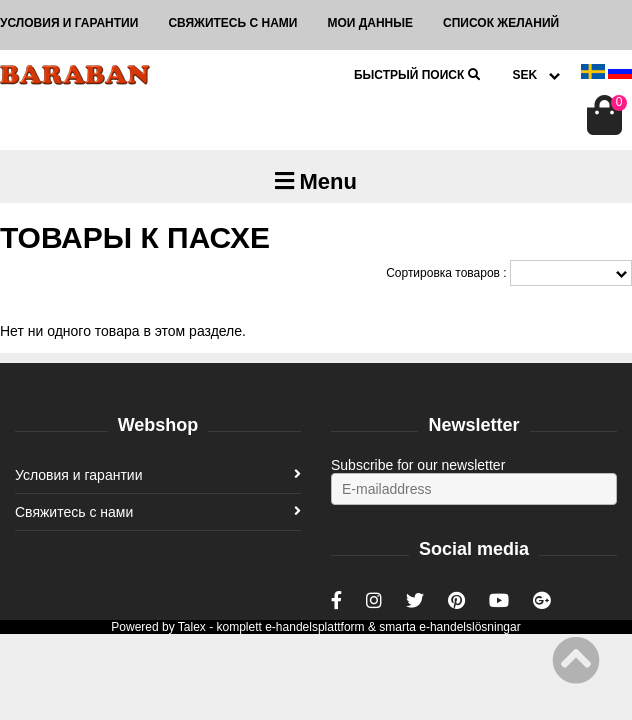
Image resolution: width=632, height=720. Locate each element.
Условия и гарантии (69, 23)
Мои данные (370, 23)
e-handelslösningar (469, 627)
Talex (192, 627)
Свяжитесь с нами (232, 23)
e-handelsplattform (314, 627)
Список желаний (501, 23)
